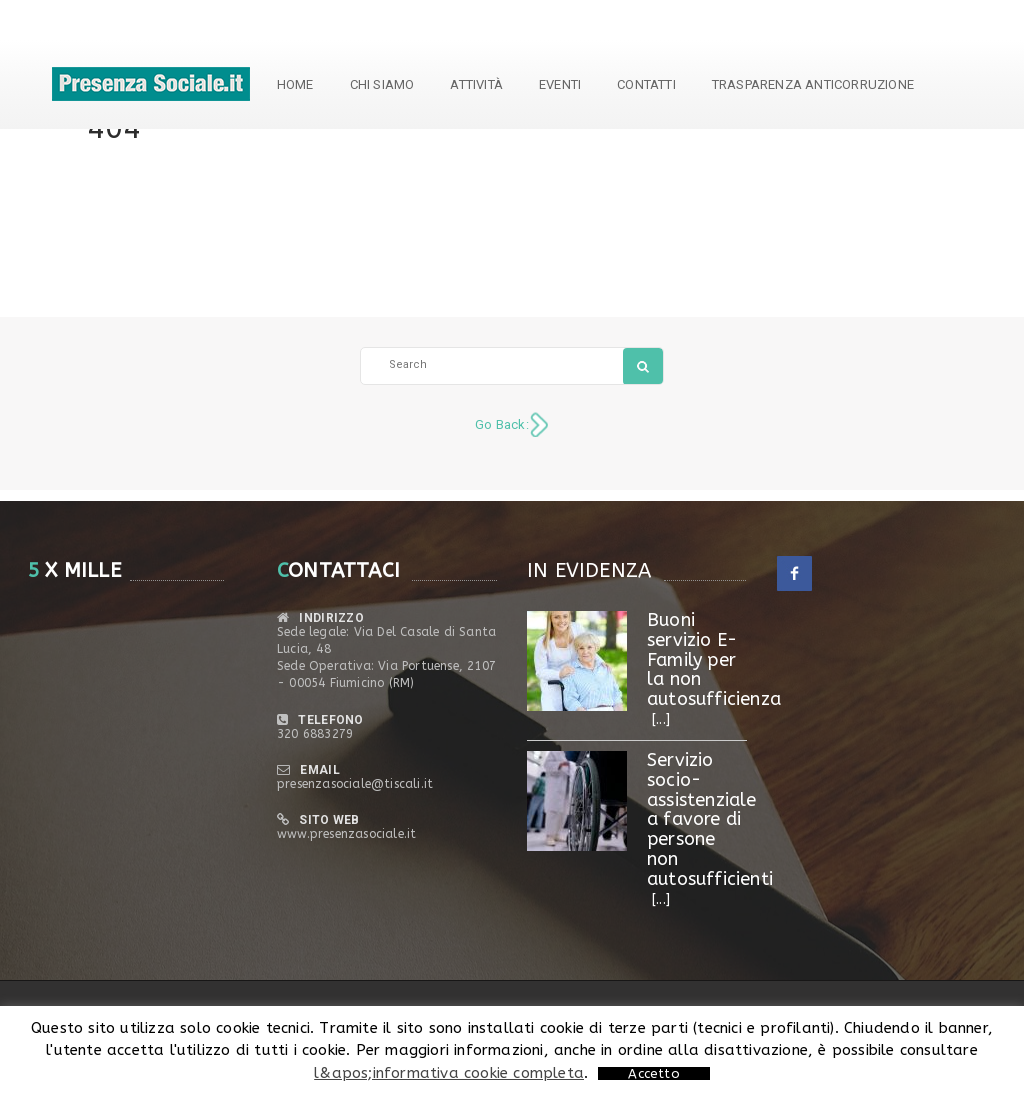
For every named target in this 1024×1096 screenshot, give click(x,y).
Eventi (560, 84)
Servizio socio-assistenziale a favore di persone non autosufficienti (710, 819)
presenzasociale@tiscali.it (355, 784)
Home (295, 84)
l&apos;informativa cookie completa (449, 1073)
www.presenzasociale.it (346, 834)
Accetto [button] (653, 1073)
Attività (476, 84)
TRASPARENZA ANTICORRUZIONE (813, 84)
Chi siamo (382, 84)
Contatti (646, 84)
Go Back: (502, 424)
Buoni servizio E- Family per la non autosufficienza (714, 659)
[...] (661, 719)
